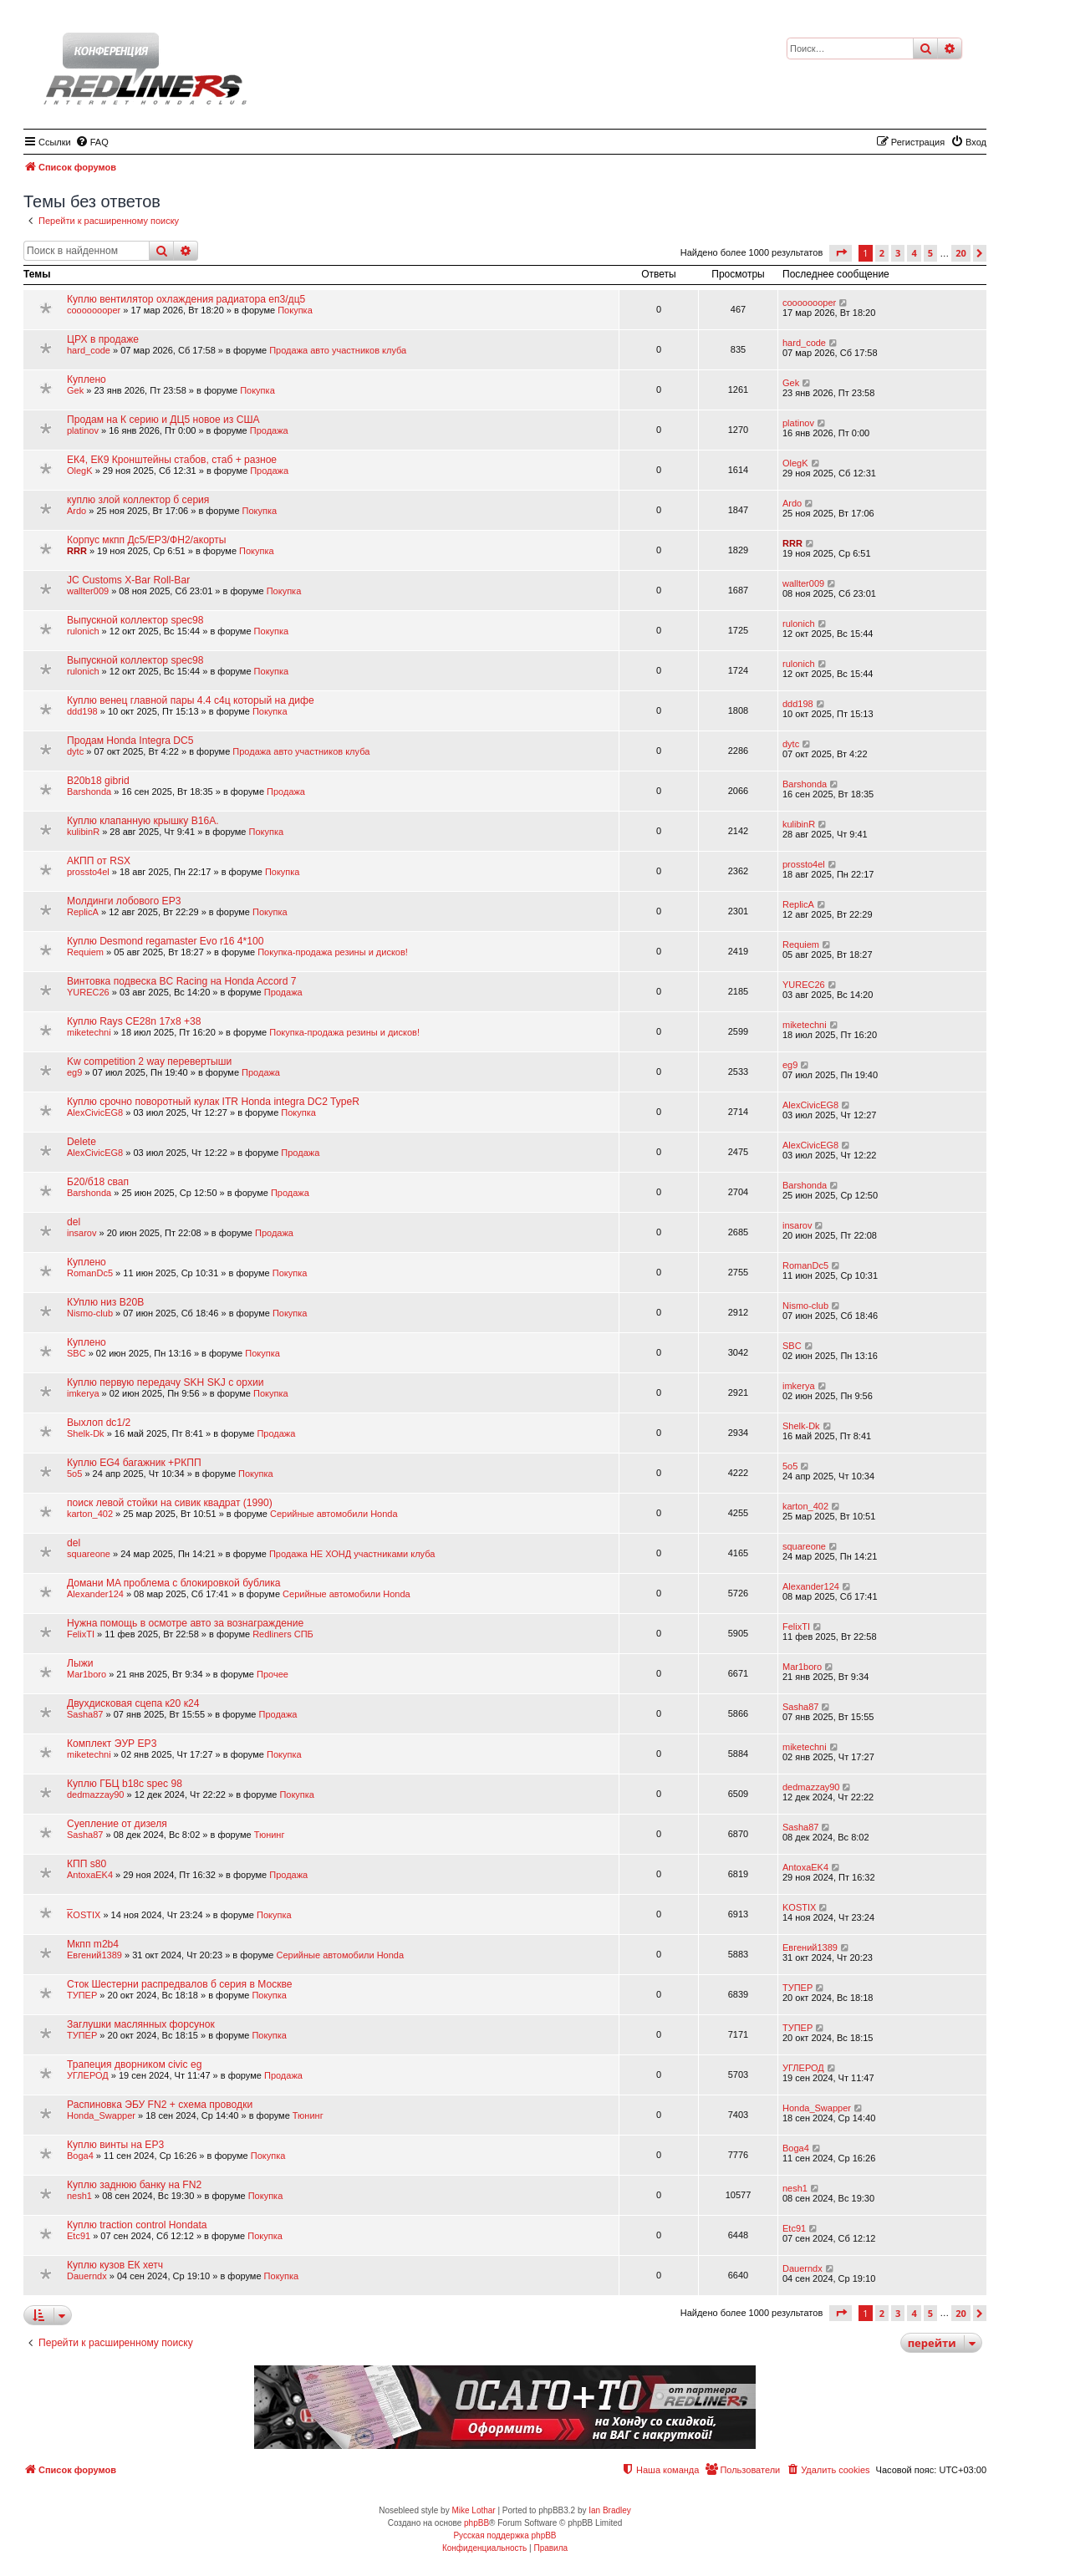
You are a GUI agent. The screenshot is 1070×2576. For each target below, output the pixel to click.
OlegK (80, 471)
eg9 (74, 1072)
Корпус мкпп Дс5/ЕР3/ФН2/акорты (147, 540)
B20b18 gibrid (98, 781)
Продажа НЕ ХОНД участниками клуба (352, 1554)
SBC (76, 1353)
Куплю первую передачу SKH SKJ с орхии (165, 1382)
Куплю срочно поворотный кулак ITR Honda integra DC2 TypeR (213, 1101)
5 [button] (930, 253)
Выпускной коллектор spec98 (135, 620)
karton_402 (90, 1514)
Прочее (272, 1674)
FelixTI (80, 1634)
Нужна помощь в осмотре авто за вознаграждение (185, 1623)
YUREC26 (88, 992)
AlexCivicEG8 (95, 1112)
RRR (77, 551)
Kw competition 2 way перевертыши (149, 1061)
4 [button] (913, 253)
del (73, 1222)
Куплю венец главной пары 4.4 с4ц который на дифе (190, 700)
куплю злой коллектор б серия (138, 500)
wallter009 (88, 591)
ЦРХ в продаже (103, 339)
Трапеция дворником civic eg (134, 2064)
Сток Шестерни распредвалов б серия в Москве (180, 1984)
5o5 (74, 1474)
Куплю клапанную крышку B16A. (143, 821)
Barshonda (89, 792)
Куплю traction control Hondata (137, 2225)
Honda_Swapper (101, 2115)
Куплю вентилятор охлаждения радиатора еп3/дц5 (186, 299)
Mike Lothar (473, 2510)
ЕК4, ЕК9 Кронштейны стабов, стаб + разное (172, 460)
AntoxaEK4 (90, 1875)
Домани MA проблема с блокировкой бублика (174, 1583)
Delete (81, 1142)
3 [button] (897, 253)
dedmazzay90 (96, 1794)
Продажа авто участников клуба (337, 350)
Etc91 (78, 2236)
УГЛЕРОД (88, 2075)
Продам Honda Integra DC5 (130, 740)
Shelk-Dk (85, 1433)
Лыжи (80, 1663)
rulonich (83, 631)
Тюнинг (269, 1835)
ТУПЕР (82, 1995)
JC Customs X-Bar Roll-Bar (128, 580)
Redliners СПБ (282, 1634)
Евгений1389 (94, 1955)
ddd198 (82, 711)
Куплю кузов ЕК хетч (115, 2265)
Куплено (86, 379)
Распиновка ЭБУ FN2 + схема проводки (159, 2104)
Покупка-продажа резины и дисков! (332, 952)
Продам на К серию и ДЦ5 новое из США (163, 419)
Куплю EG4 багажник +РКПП (134, 1463)
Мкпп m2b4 (93, 1944)
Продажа (269, 430)
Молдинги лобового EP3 (124, 901)
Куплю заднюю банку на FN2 (134, 2185)
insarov (81, 1233)
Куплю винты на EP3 (115, 2145)
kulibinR (83, 832)
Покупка (295, 310)
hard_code (88, 350)
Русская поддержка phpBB (504, 2535)
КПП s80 (86, 1864)
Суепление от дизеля (117, 1824)
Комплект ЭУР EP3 (111, 1743)
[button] (840, 253)
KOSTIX (83, 1915)
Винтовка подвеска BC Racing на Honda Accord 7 (181, 981)
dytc (75, 751)
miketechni (89, 1032)
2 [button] (881, 253)
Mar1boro (86, 1674)
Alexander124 (95, 1594)
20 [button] (960, 253)
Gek (75, 390)
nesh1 (79, 2196)
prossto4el (88, 872)
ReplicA (83, 912)
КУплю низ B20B (105, 1302)
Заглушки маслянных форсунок (141, 2024)
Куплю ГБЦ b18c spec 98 (124, 1783)
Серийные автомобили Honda (334, 1514)
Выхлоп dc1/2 (98, 1422)
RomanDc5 (90, 1273)
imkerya (83, 1393)
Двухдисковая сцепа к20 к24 (133, 1703)
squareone (88, 1554)
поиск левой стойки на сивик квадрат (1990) (170, 1503)
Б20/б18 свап (98, 1182)
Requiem (85, 952)
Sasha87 (85, 1714)
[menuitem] (92, 142)
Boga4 (80, 2156)
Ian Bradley (609, 2510)
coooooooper (93, 310)
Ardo (76, 511)
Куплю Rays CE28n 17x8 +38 (134, 1021)
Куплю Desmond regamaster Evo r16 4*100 (165, 941)
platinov (83, 430)
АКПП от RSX (98, 861)
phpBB (476, 2523)
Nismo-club (90, 1313)
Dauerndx (87, 2276)
